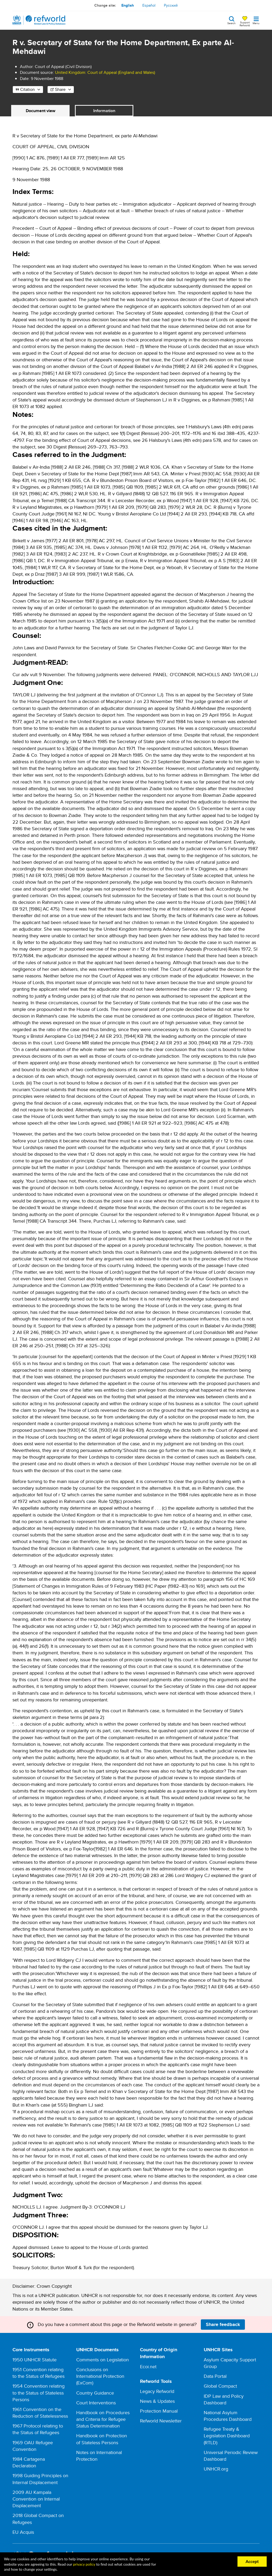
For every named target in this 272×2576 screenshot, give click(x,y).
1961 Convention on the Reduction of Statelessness (40, 2412)
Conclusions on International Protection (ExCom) (100, 2376)
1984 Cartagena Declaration (28, 2462)
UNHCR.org (216, 2468)
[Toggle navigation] (256, 20)
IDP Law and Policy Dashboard (224, 2399)
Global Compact (220, 2386)
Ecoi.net (148, 2366)
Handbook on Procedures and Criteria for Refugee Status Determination (103, 2419)
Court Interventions (96, 2402)
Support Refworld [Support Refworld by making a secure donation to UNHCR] (245, 23)
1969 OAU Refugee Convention (32, 2445)
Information (104, 111)
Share (60, 89)
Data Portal (215, 2376)
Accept (252, 2561)
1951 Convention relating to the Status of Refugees (38, 2372)
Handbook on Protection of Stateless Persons (101, 2439)
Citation (27, 89)
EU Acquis (23, 2532)
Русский (171, 5)
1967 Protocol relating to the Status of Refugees (37, 2429)
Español (148, 5)
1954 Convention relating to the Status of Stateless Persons (38, 2393)
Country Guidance (95, 2392)
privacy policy (84, 2564)
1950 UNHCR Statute (34, 2359)
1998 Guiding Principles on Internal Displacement (40, 2478)
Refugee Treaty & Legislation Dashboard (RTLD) (227, 2436)
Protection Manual (159, 2411)
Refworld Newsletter (161, 2420)
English (127, 5)
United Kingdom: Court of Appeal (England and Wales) (105, 72)
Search (231, 22)
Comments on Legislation (102, 2359)
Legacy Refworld (157, 2391)
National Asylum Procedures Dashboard (228, 2415)
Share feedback (223, 2324)
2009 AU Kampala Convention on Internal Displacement (36, 2499)
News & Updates (157, 2401)
